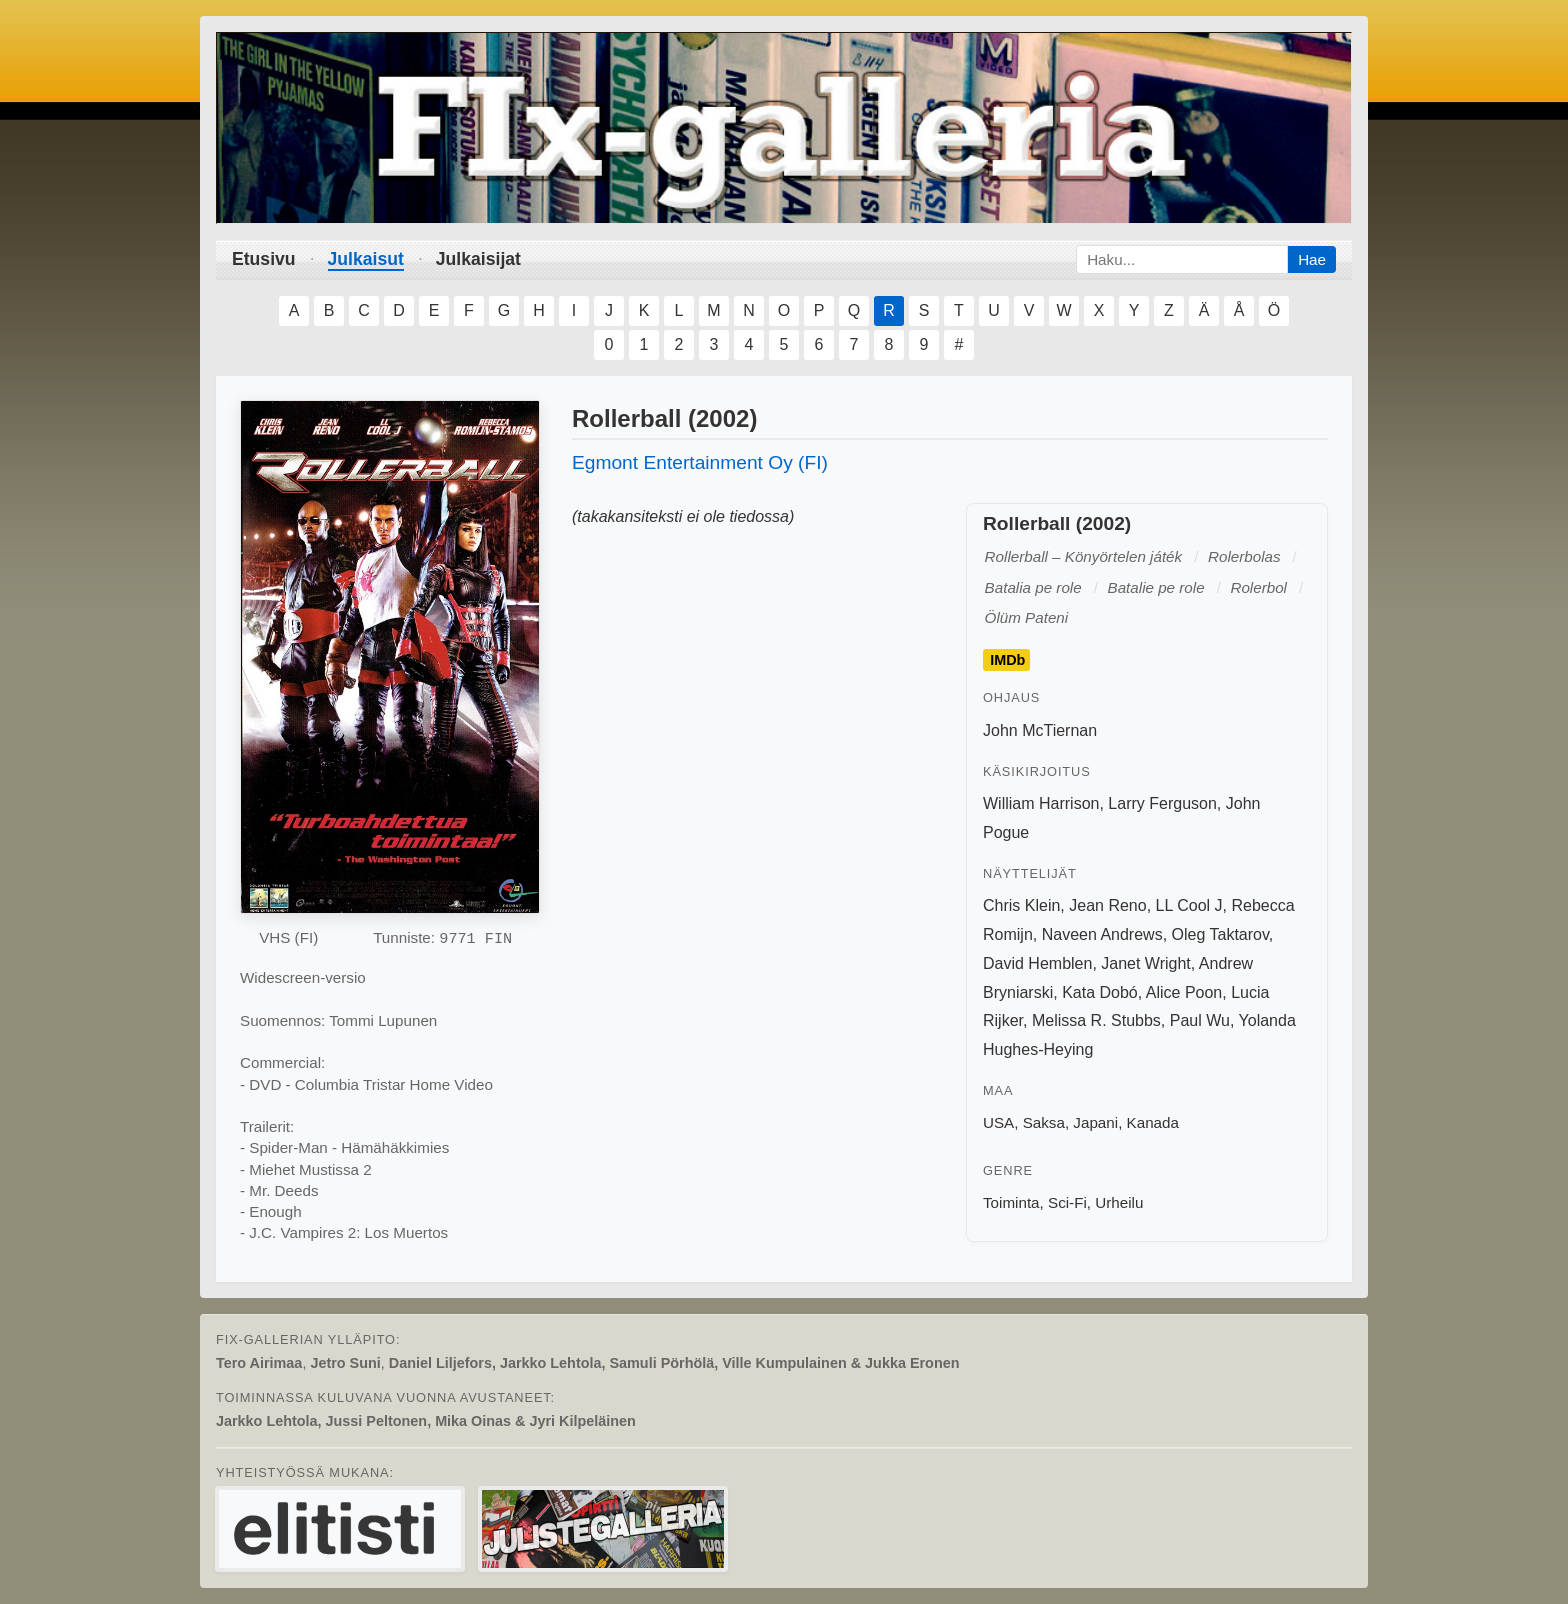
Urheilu (1119, 1202)
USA (998, 1122)
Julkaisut (366, 259)
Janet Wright (1146, 963)
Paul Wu (1200, 1020)
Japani (1095, 1122)
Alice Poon (1184, 992)
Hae (1312, 259)
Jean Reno (1107, 905)
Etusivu (264, 259)
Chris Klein (1021, 905)
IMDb (1007, 660)
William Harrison (1041, 803)
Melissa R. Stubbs (1096, 1020)
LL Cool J (1189, 905)
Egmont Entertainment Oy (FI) (700, 462)
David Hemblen (1037, 963)
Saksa (1044, 1122)
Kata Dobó (1100, 992)
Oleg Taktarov (1220, 934)
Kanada (1153, 1122)
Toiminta (1011, 1202)
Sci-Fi (1067, 1202)
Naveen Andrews (1102, 934)
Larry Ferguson (1162, 803)
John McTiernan (1040, 730)
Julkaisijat (478, 259)
